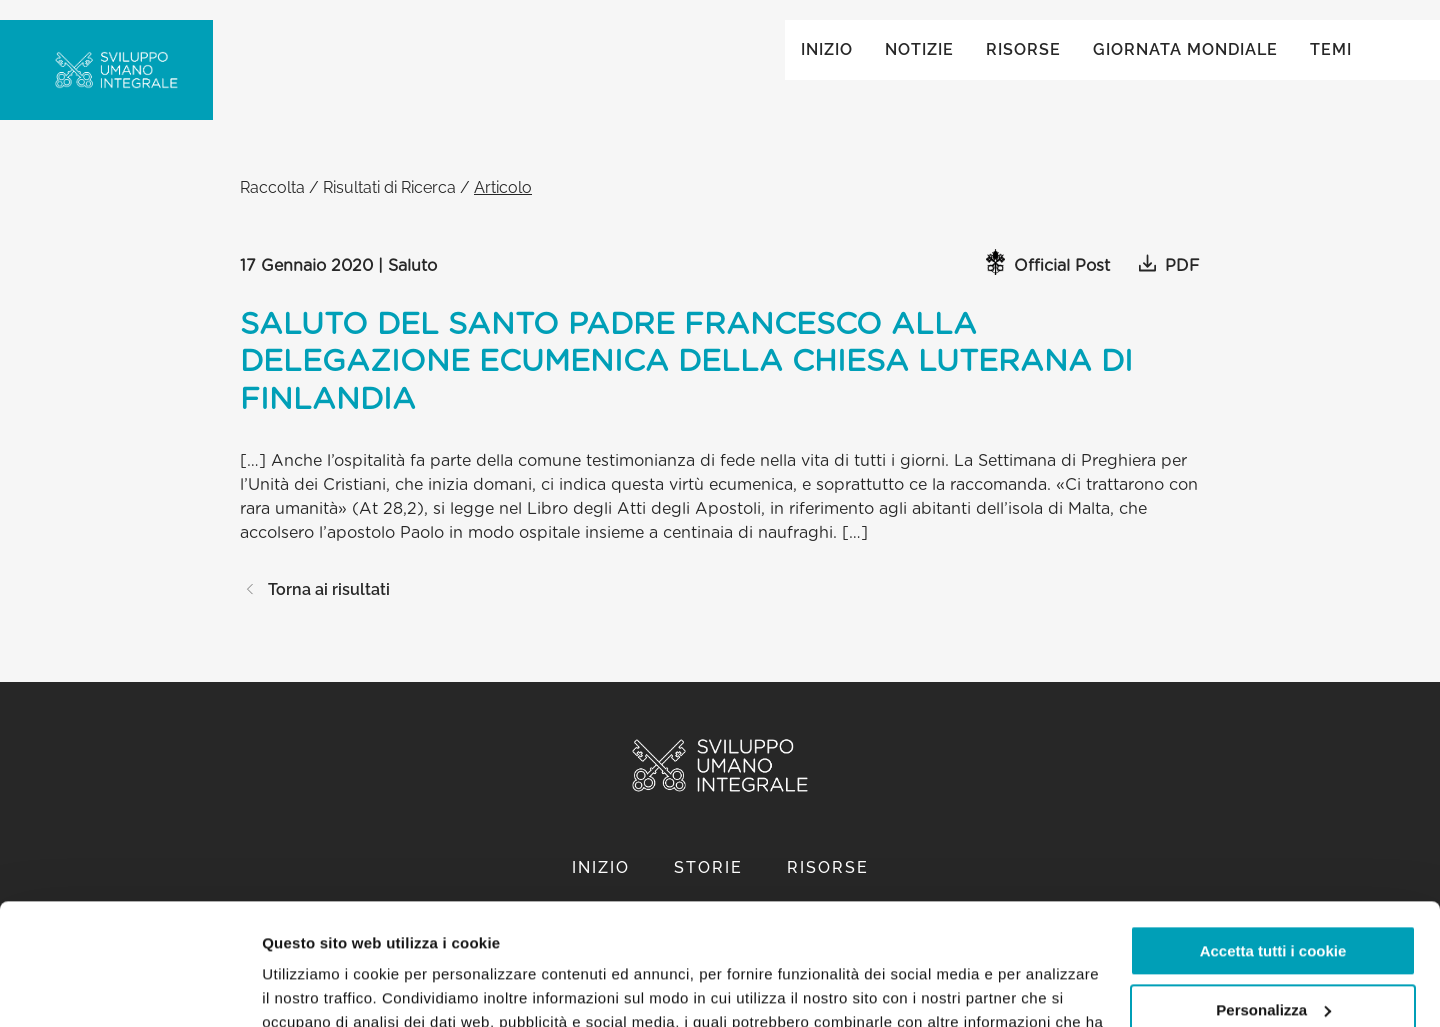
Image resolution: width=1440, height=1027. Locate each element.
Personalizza (1273, 895)
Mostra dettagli (316, 987)
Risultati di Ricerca (389, 207)
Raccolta (272, 207)
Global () (1291, 41)
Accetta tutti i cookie (1273, 837)
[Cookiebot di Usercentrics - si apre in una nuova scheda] (129, 988)
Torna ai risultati (315, 609)
